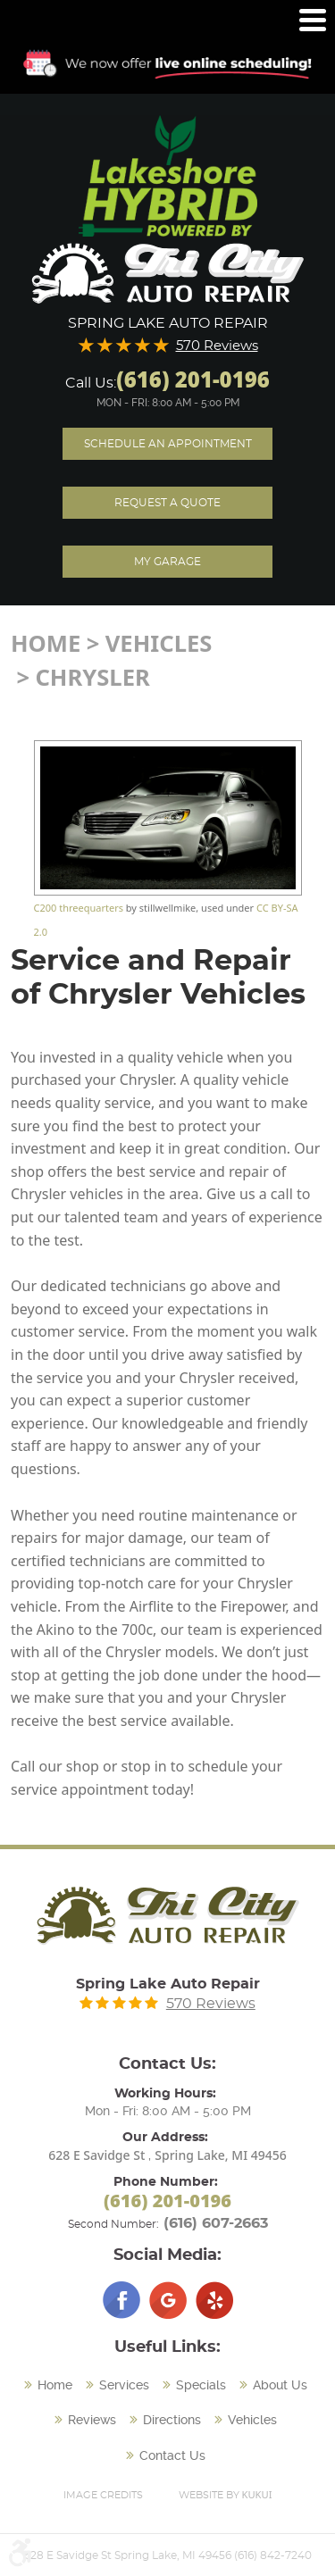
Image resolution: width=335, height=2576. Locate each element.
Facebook (121, 2300)
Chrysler (92, 677)
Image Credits (103, 2495)
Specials (201, 2385)
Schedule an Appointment (168, 443)
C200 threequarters (78, 907)
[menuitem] (50, 2385)
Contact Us (172, 2455)
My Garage (167, 561)
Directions (172, 2420)
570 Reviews (217, 346)
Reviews (92, 2420)
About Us (280, 2385)
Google (168, 2300)
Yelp (214, 2300)
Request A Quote (167, 502)
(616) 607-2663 (215, 2223)
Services (124, 2385)
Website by (225, 2494)
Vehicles (159, 643)
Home (45, 643)
